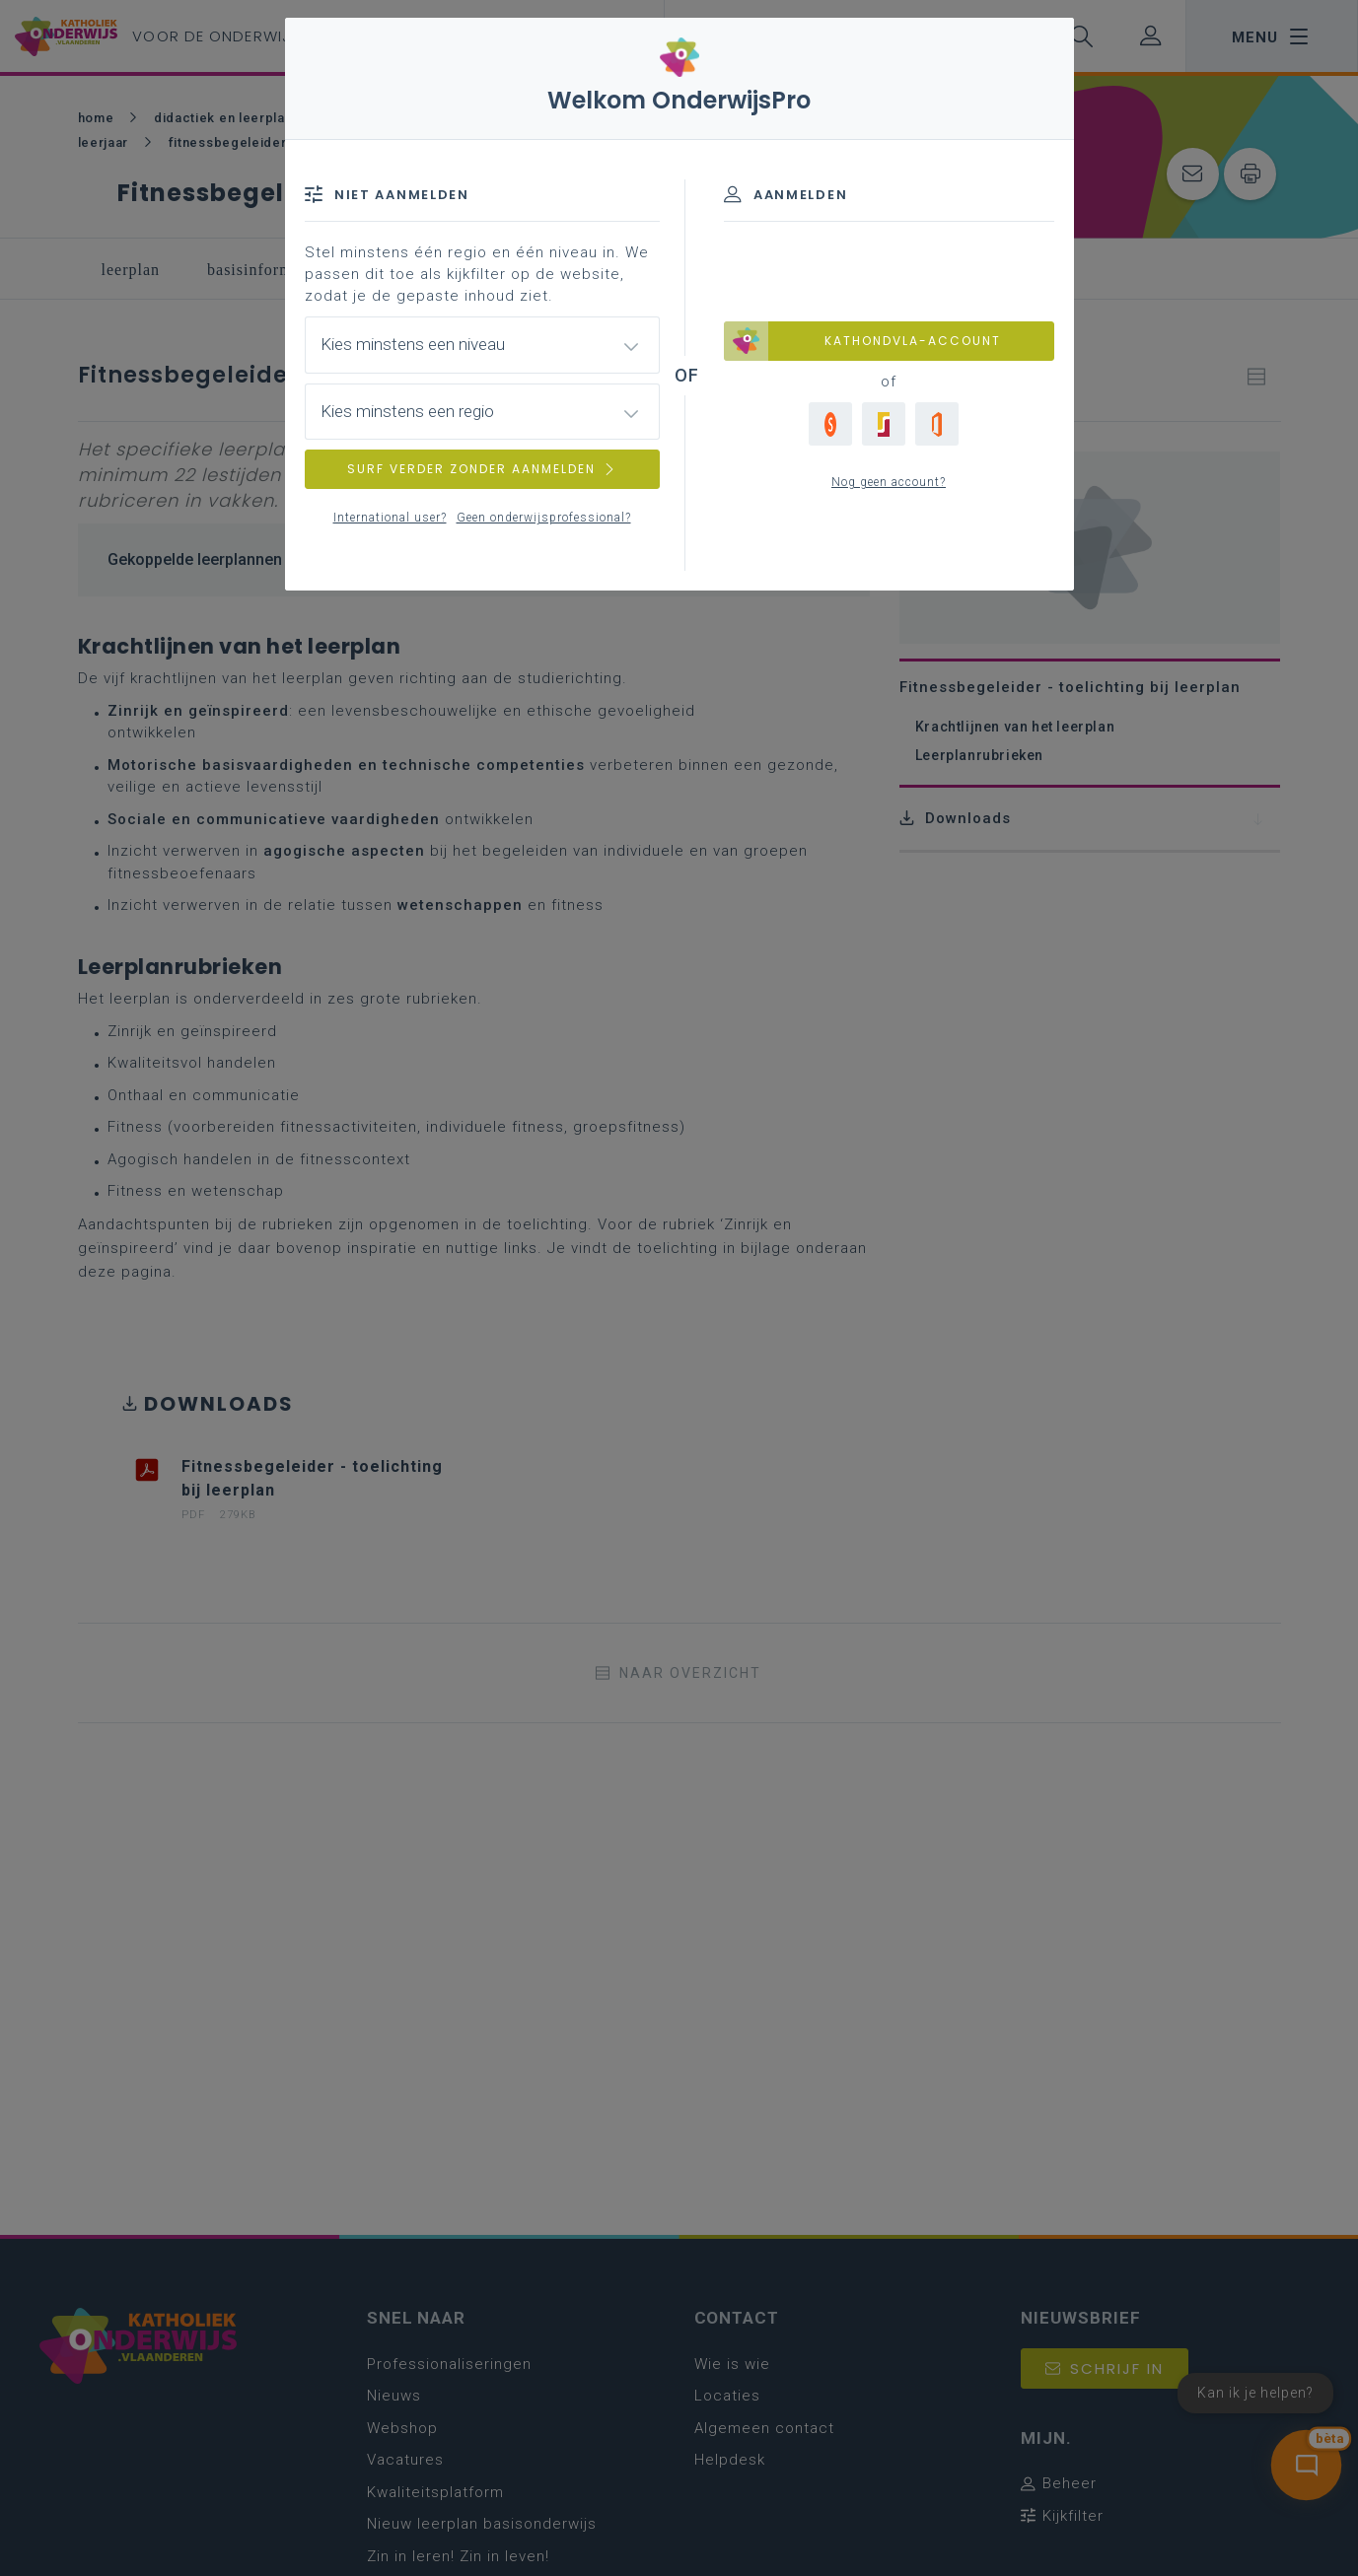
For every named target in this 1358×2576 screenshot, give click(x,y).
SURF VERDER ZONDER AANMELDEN (482, 468)
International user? (390, 517)
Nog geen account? (888, 482)
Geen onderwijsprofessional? (544, 517)
